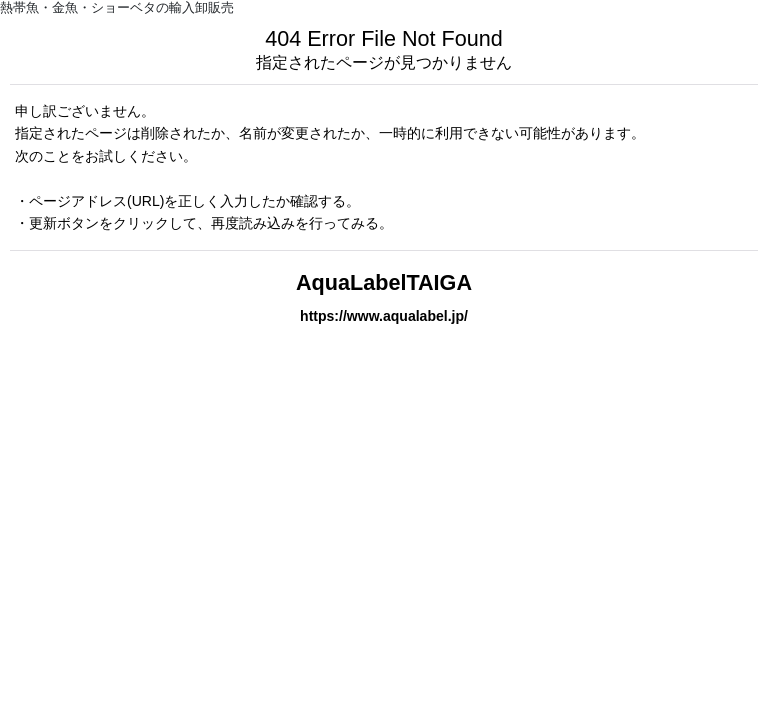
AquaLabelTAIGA (384, 282)
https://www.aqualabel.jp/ (384, 316)
